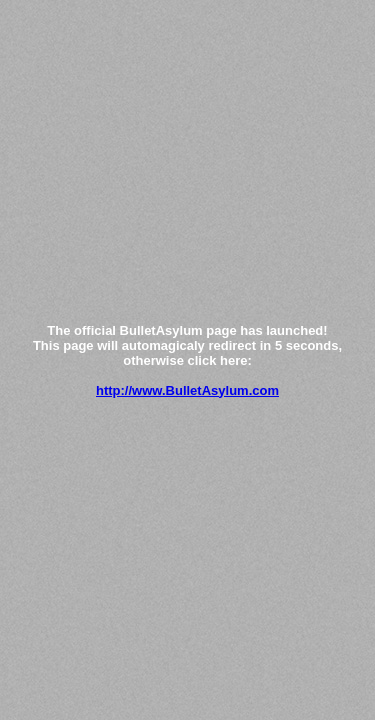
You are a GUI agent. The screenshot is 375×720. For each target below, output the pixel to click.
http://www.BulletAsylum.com (187, 390)
